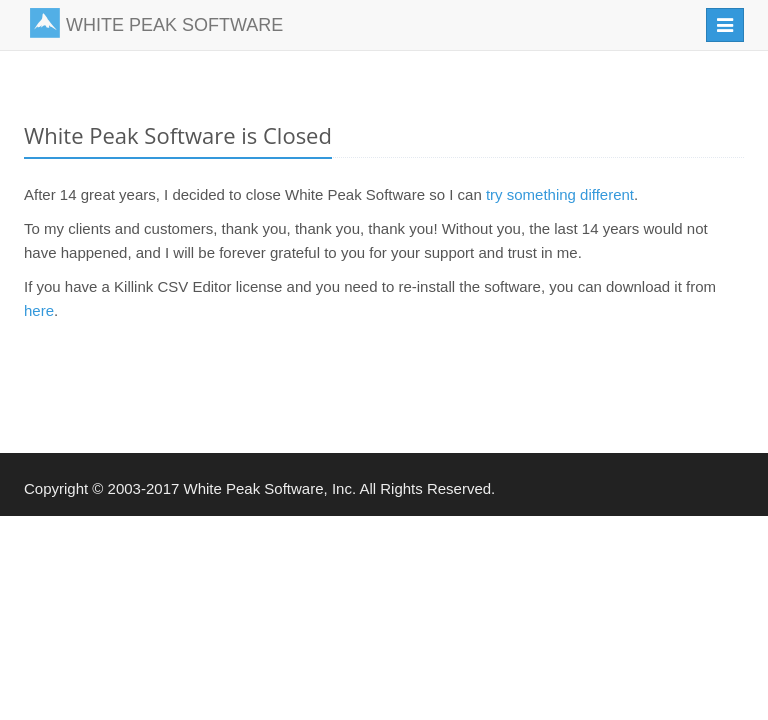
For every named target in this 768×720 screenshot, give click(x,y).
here (39, 310)
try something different (560, 194)
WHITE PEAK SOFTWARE (156, 23)
